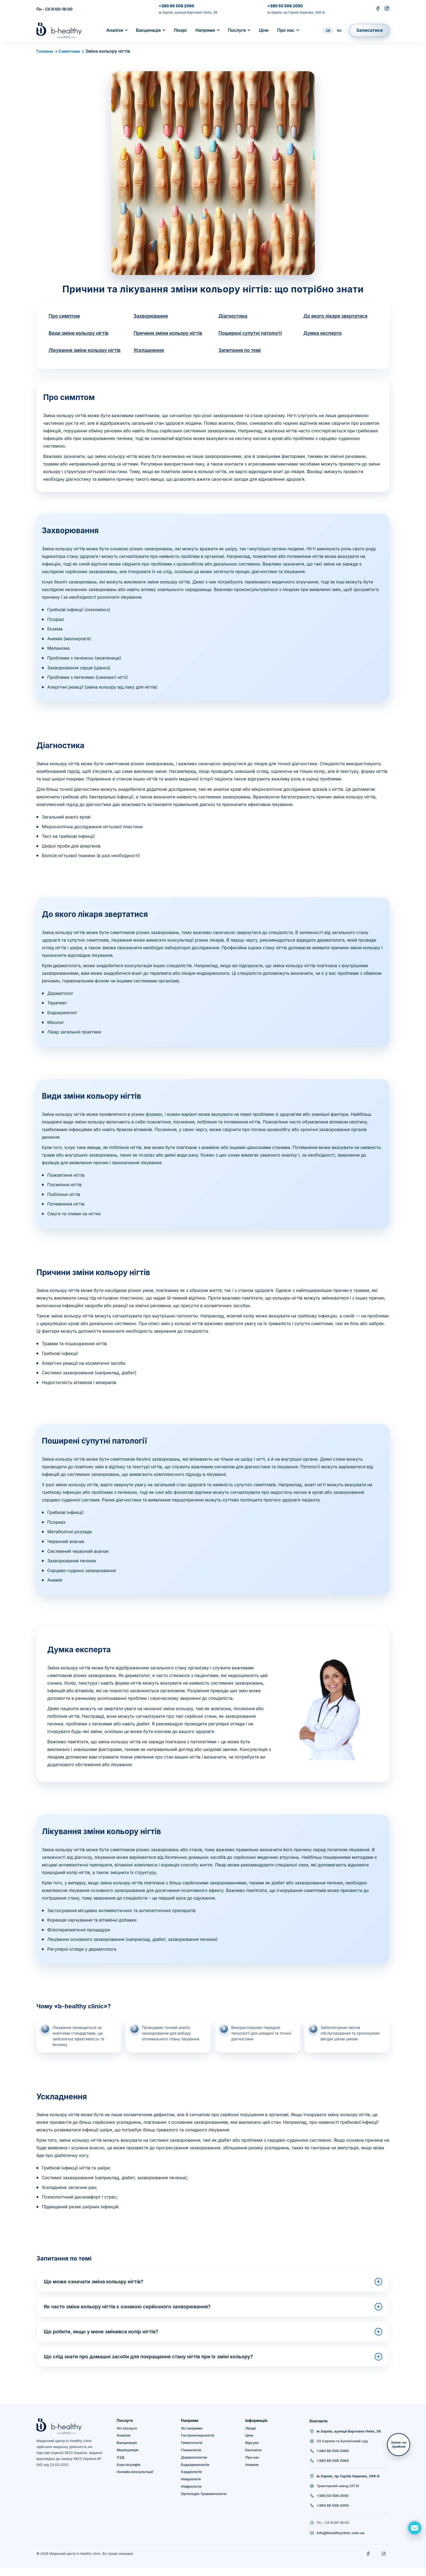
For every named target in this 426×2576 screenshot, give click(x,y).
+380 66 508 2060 (176, 6)
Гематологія (191, 2451)
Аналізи (114, 30)
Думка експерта (323, 333)
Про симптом (65, 316)
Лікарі (180, 30)
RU (339, 31)
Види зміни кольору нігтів (80, 333)
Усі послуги (127, 2436)
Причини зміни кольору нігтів (170, 333)
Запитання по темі (240, 351)
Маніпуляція (128, 2458)
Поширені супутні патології (251, 333)
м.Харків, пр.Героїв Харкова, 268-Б (296, 12)
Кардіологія (191, 2480)
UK (328, 31)
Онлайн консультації (135, 2480)
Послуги (237, 30)
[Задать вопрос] (414, 2527)
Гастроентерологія (197, 2443)
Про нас (286, 30)
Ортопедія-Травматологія (203, 2502)
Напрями (205, 30)
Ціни (263, 30)
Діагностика (233, 316)
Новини (252, 2473)
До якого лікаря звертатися (337, 316)
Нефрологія (191, 2494)
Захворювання (152, 316)
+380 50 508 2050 (285, 6)
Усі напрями (191, 2436)
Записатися (369, 30)
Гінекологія (191, 2458)
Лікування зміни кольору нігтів (79, 354)
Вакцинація (148, 30)
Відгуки (252, 2451)
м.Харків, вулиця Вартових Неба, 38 (188, 12)
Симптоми (70, 51)
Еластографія (128, 2473)
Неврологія (191, 2487)
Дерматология (194, 2465)
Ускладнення (150, 351)
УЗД (120, 2465)
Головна (45, 51)
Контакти (253, 2458)
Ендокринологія (195, 2473)
